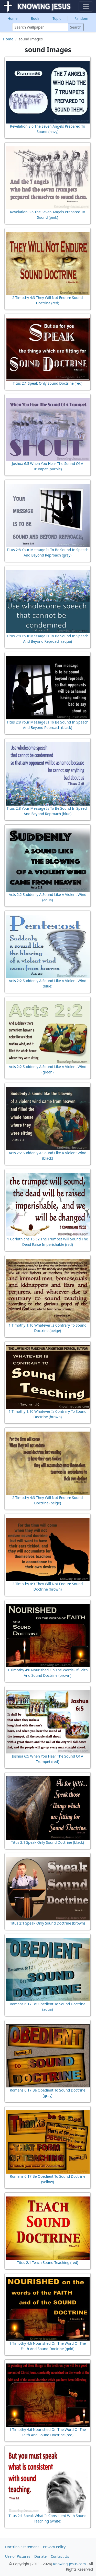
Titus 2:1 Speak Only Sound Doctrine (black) (47, 1842)
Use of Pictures (17, 2556)
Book (35, 18)
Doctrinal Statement (22, 2546)
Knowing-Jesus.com (69, 2563)
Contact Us (60, 2556)
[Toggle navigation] (86, 6)
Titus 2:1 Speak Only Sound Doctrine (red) (47, 383)
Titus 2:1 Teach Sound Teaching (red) (47, 2262)
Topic (56, 18)
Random (81, 18)
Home (13, 18)
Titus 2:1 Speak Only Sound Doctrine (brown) (47, 1923)
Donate (40, 2556)
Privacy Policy (54, 2546)
